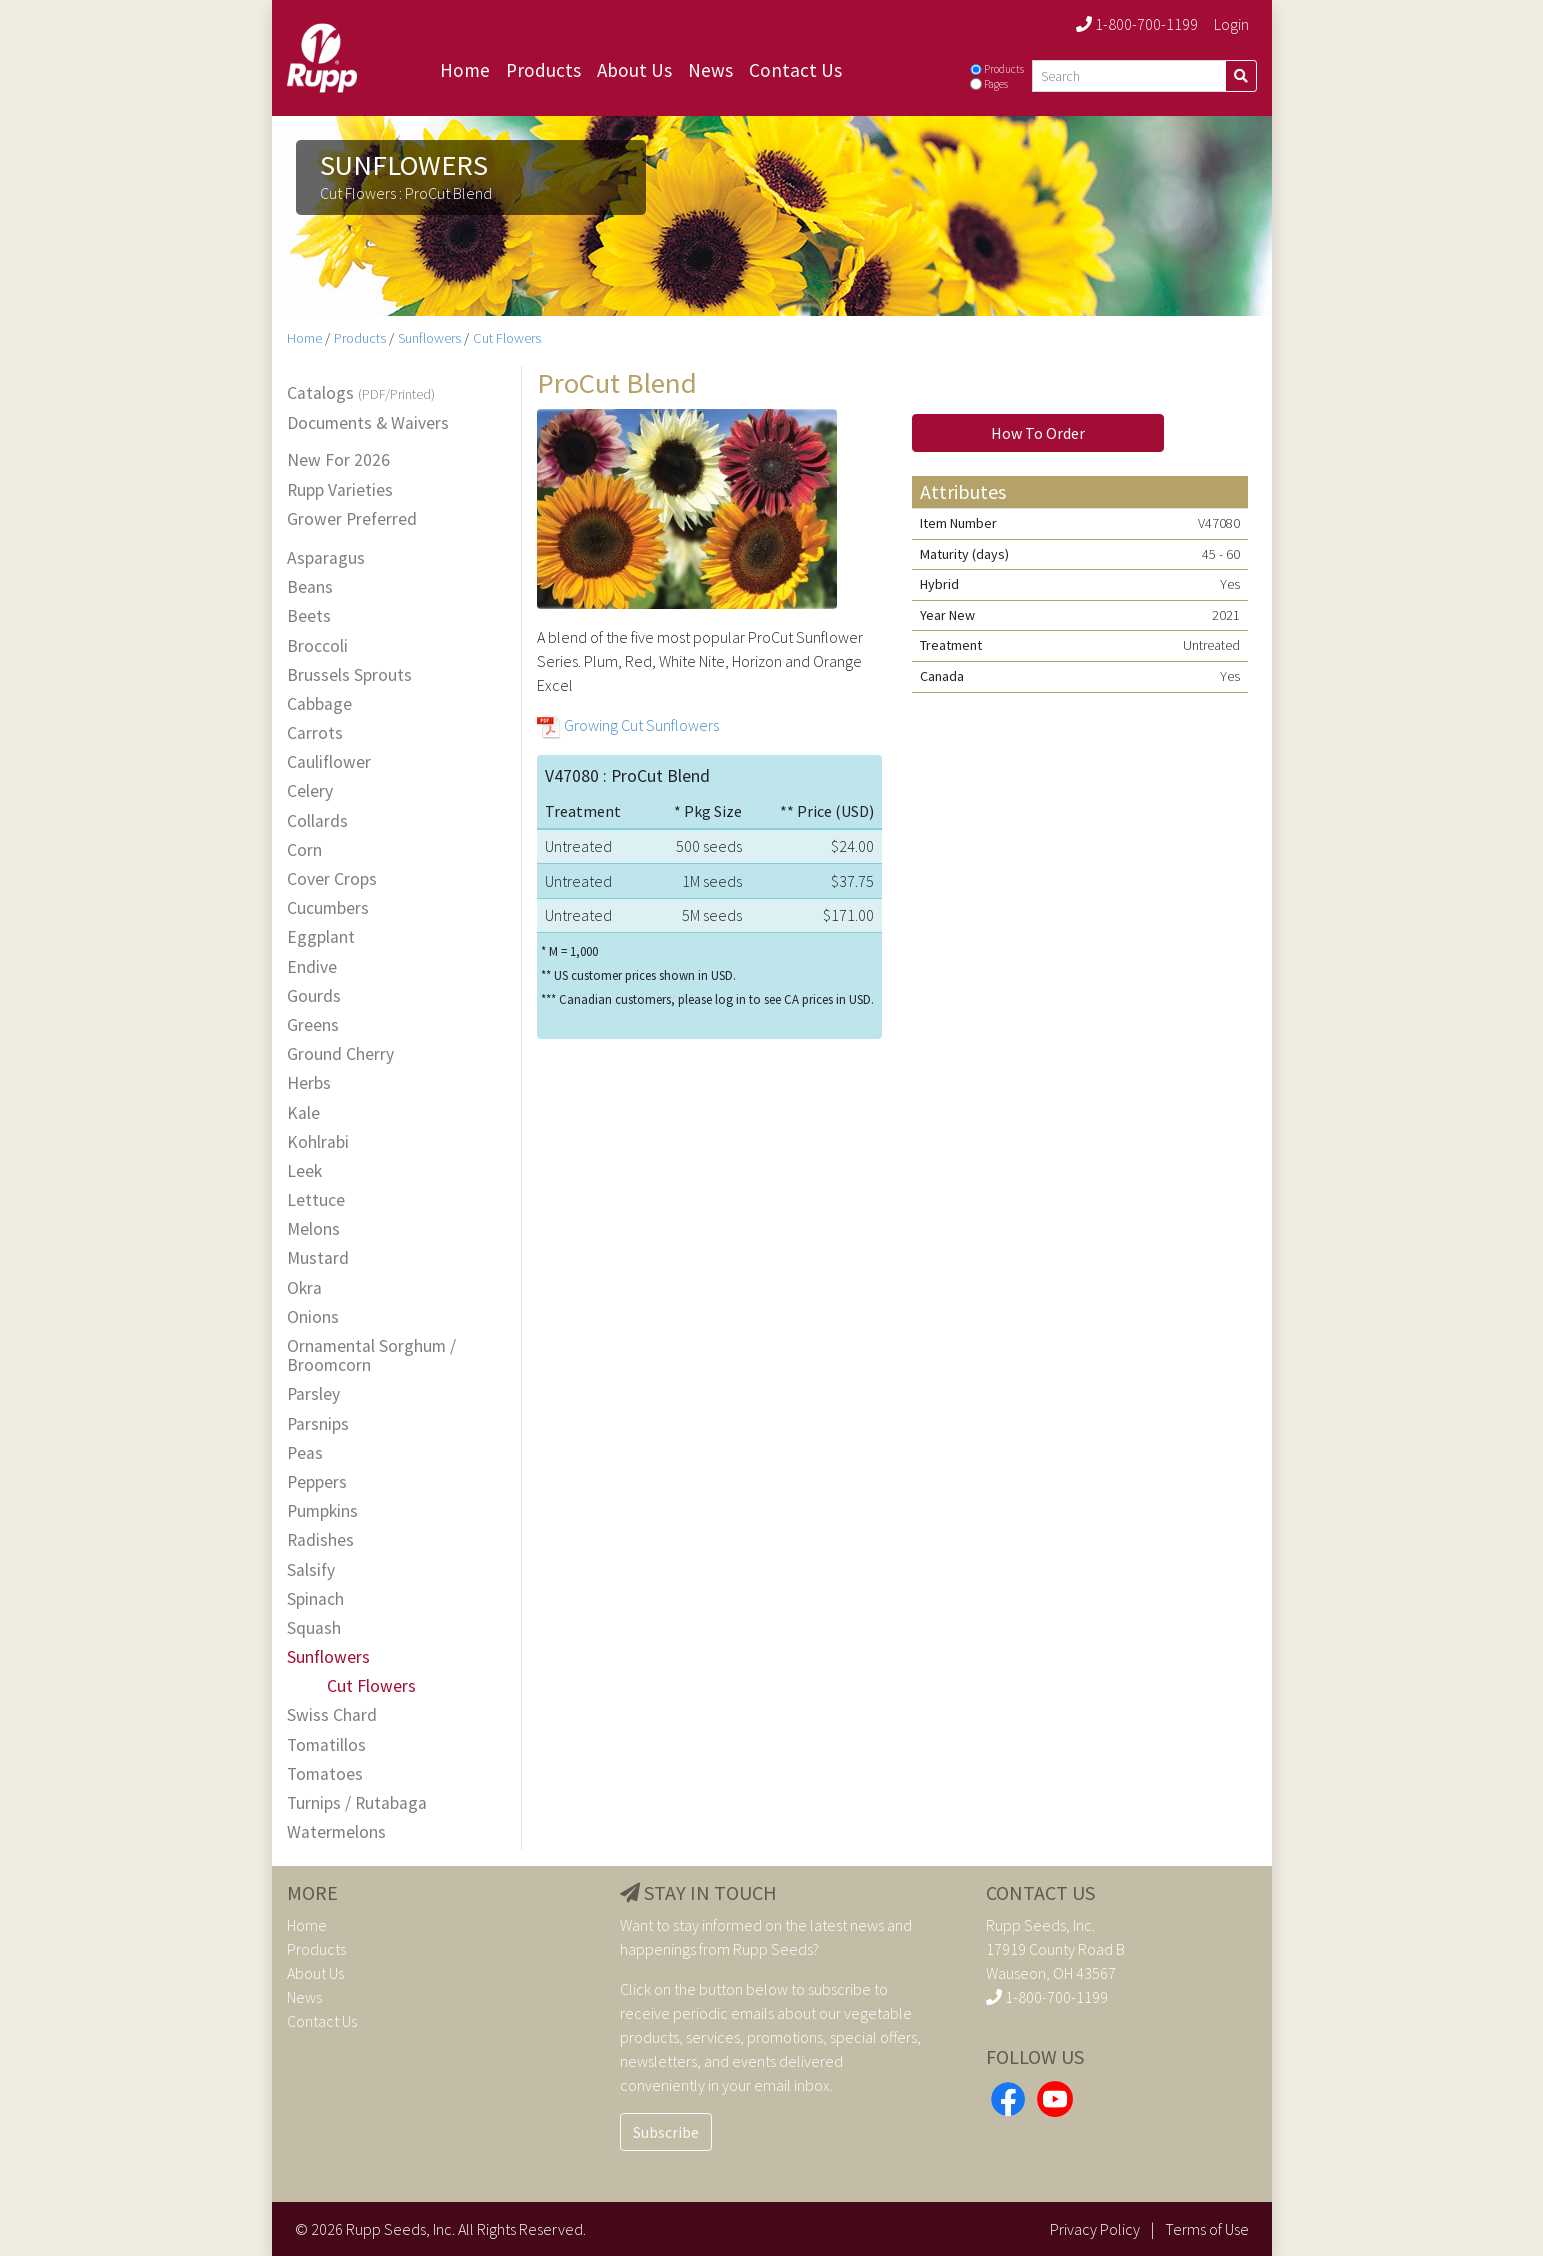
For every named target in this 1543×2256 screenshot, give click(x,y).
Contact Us (795, 70)
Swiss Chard (332, 1715)
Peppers (317, 1482)
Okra (304, 1288)
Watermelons (336, 1832)
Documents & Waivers (368, 423)
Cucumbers (328, 908)
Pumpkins (322, 1511)
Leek (304, 1171)
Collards (317, 821)
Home (465, 70)
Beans (310, 587)
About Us (634, 70)
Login (1231, 24)
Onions (313, 1317)
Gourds (314, 996)
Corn (304, 850)
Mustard (318, 1258)
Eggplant (321, 937)
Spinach (315, 1599)
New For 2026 (338, 460)
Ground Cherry (340, 1054)
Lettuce (316, 1200)
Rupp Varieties (340, 490)
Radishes (320, 1540)
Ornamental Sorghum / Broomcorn (371, 1356)
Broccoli (317, 646)
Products (543, 70)
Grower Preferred (352, 519)
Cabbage (319, 704)
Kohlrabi (318, 1142)
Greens (313, 1025)
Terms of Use (1207, 2229)
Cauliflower (329, 762)
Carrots (315, 733)
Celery (310, 791)
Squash (314, 1628)
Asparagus (326, 558)
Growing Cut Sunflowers (641, 725)
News (710, 70)
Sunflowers (429, 338)
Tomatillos (326, 1745)
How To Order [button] (1038, 433)
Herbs (309, 1083)
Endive (312, 967)
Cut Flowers (507, 338)
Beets (309, 616)
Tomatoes (325, 1774)
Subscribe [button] (666, 2132)
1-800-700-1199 (1137, 24)
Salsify (311, 1570)
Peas (305, 1453)
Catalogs (361, 394)
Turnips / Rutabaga (357, 1803)
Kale (303, 1113)
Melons (313, 1229)
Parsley (313, 1394)
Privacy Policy (1095, 2229)
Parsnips (318, 1424)
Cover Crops (332, 879)
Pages (996, 84)
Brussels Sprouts (349, 675)
